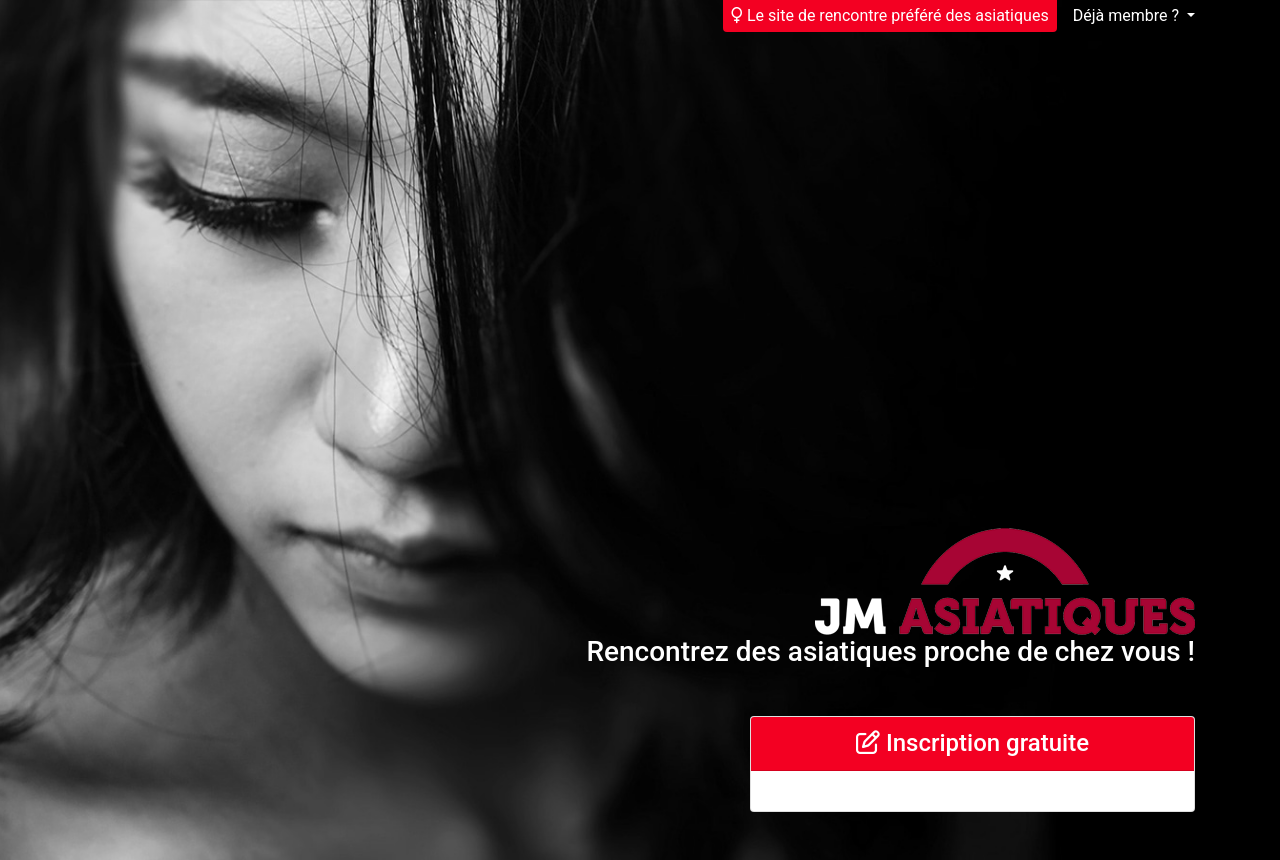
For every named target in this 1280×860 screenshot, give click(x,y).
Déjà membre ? (1128, 15)
